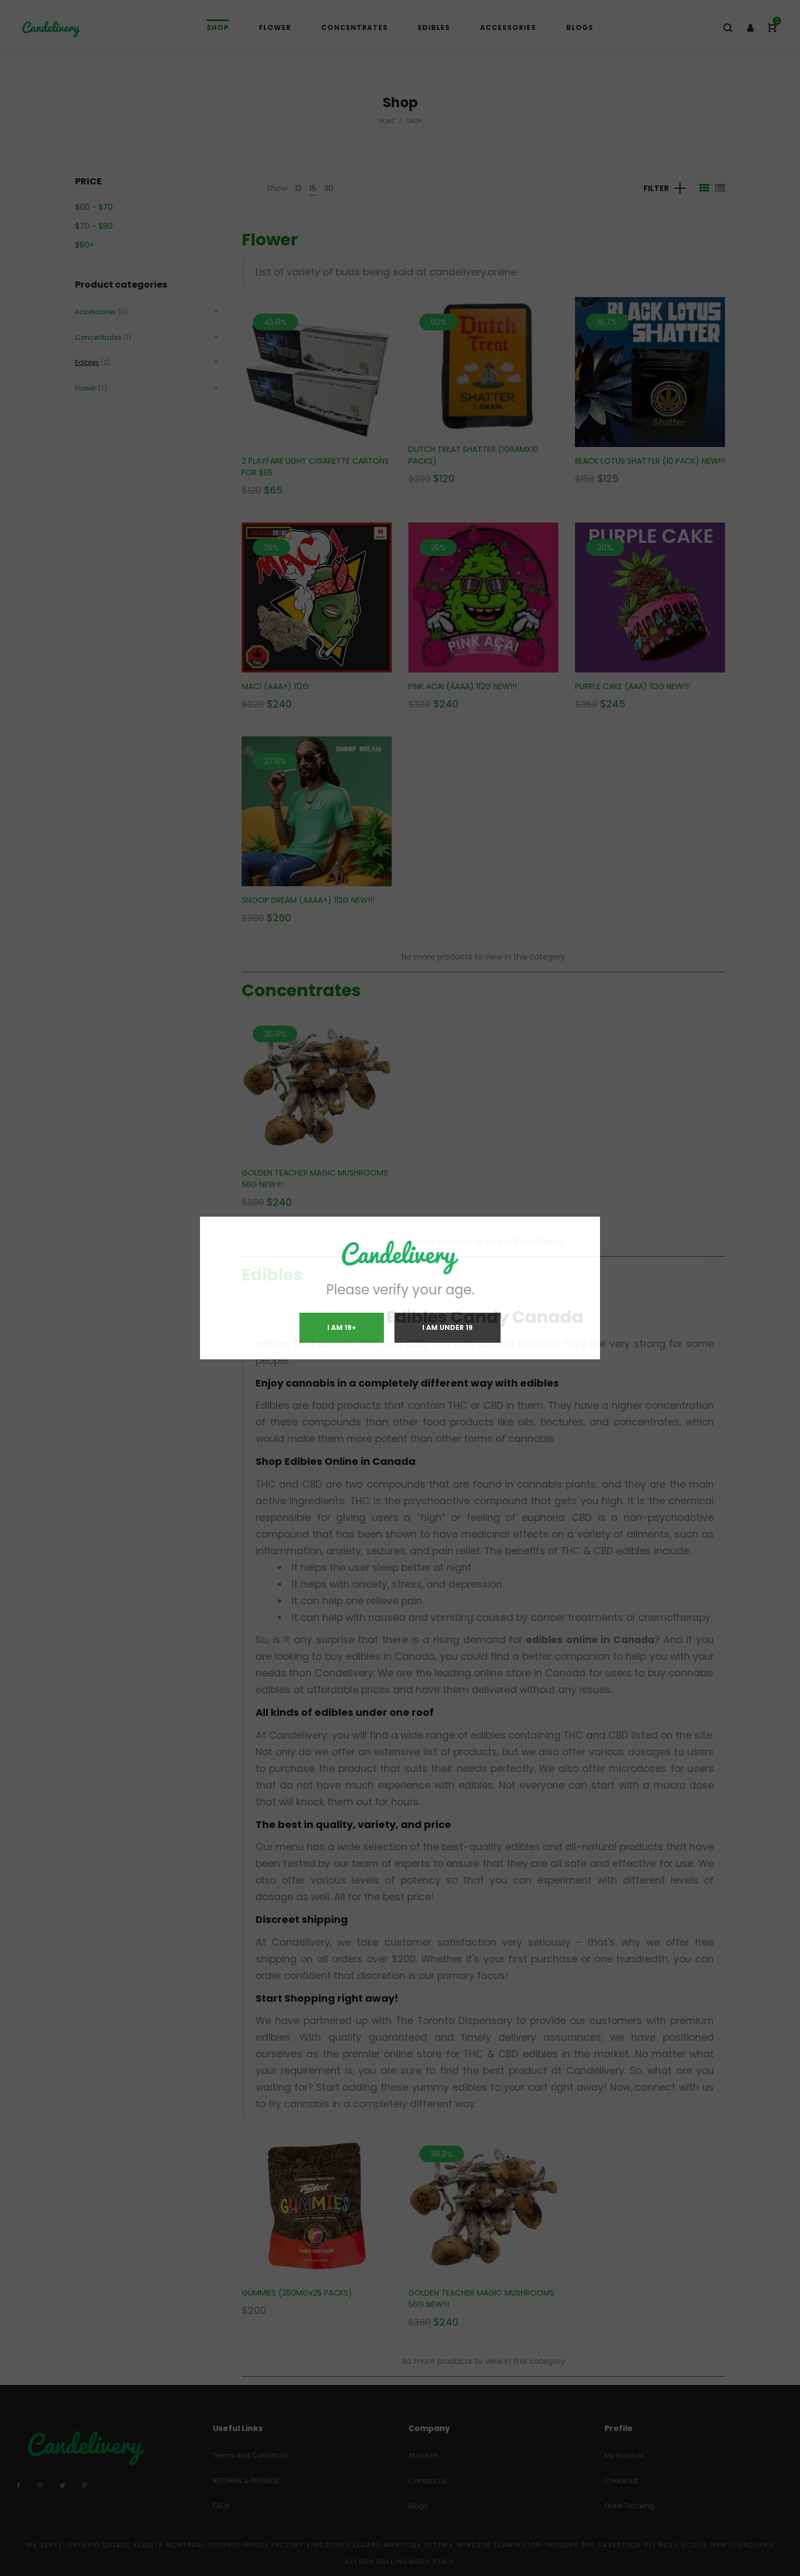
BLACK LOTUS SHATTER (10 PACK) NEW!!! (650, 460)
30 (328, 188)
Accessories (95, 312)
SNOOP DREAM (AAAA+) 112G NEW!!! (308, 900)
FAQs (221, 2505)
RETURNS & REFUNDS (246, 2480)
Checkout (620, 2480)
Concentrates (301, 990)
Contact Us (427, 2480)
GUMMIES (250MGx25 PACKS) (297, 2292)
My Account (624, 2455)
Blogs (418, 2505)
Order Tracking (629, 2505)
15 (312, 188)
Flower (270, 240)
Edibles (272, 1275)
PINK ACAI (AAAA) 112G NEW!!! (462, 686)
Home (386, 121)
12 (298, 188)
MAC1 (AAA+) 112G (275, 686)
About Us (423, 2455)
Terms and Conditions (251, 2455)
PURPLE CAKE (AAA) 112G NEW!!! (632, 686)
